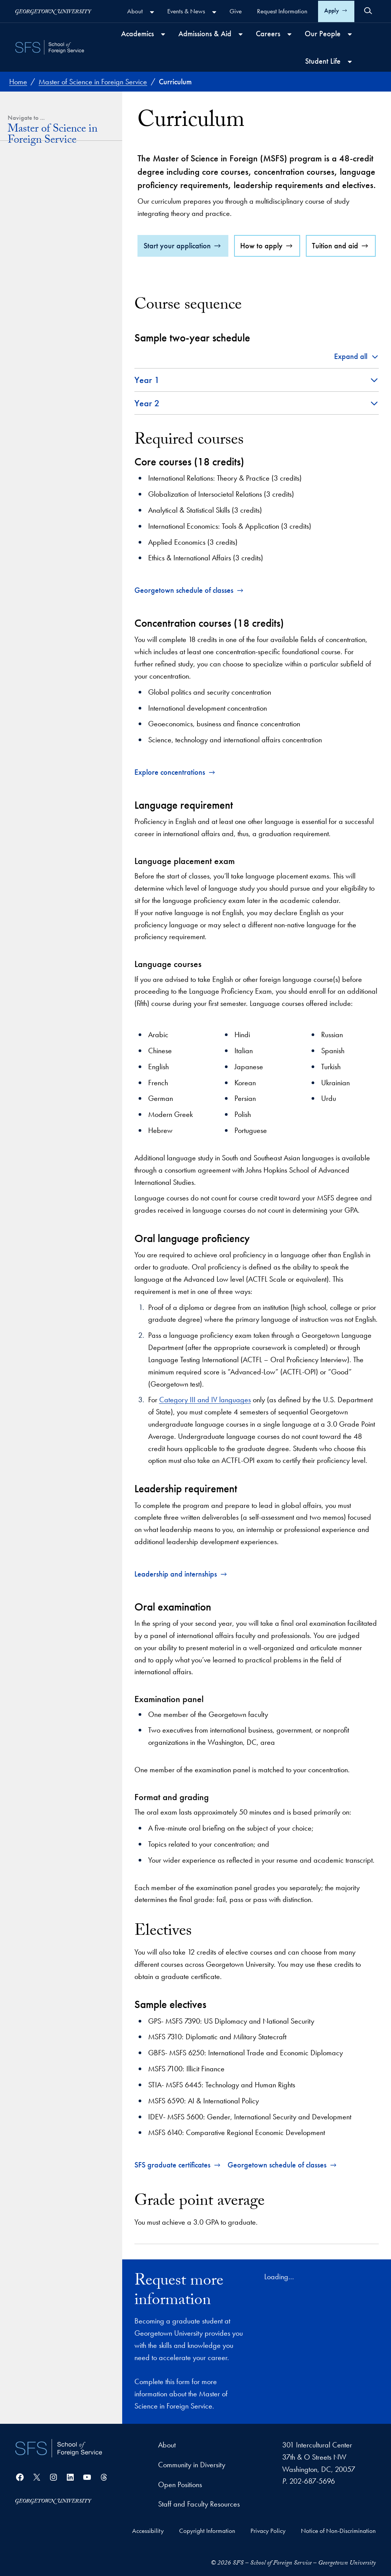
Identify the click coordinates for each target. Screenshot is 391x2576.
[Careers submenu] (289, 34)
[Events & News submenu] (214, 12)
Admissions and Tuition (43, 249)
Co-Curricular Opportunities (51, 214)
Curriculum (29, 167)
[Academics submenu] (163, 34)
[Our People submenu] (349, 34)
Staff (22, 366)
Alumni (25, 380)
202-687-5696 (312, 2481)
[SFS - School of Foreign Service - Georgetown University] (49, 47)
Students (27, 340)
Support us (31, 440)
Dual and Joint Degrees (51, 193)
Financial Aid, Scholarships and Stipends (62, 280)
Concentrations (37, 180)
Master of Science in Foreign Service (52, 136)
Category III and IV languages (205, 1400)
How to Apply (36, 262)
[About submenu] (152, 12)
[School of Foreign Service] (58, 2448)
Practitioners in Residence (52, 392)
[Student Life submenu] (349, 61)
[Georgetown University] (53, 11)
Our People (26, 327)
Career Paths (28, 306)
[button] (356, 356)
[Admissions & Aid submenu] (240, 34)
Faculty (25, 353)
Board (24, 405)
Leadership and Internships (55, 228)
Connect (20, 427)
